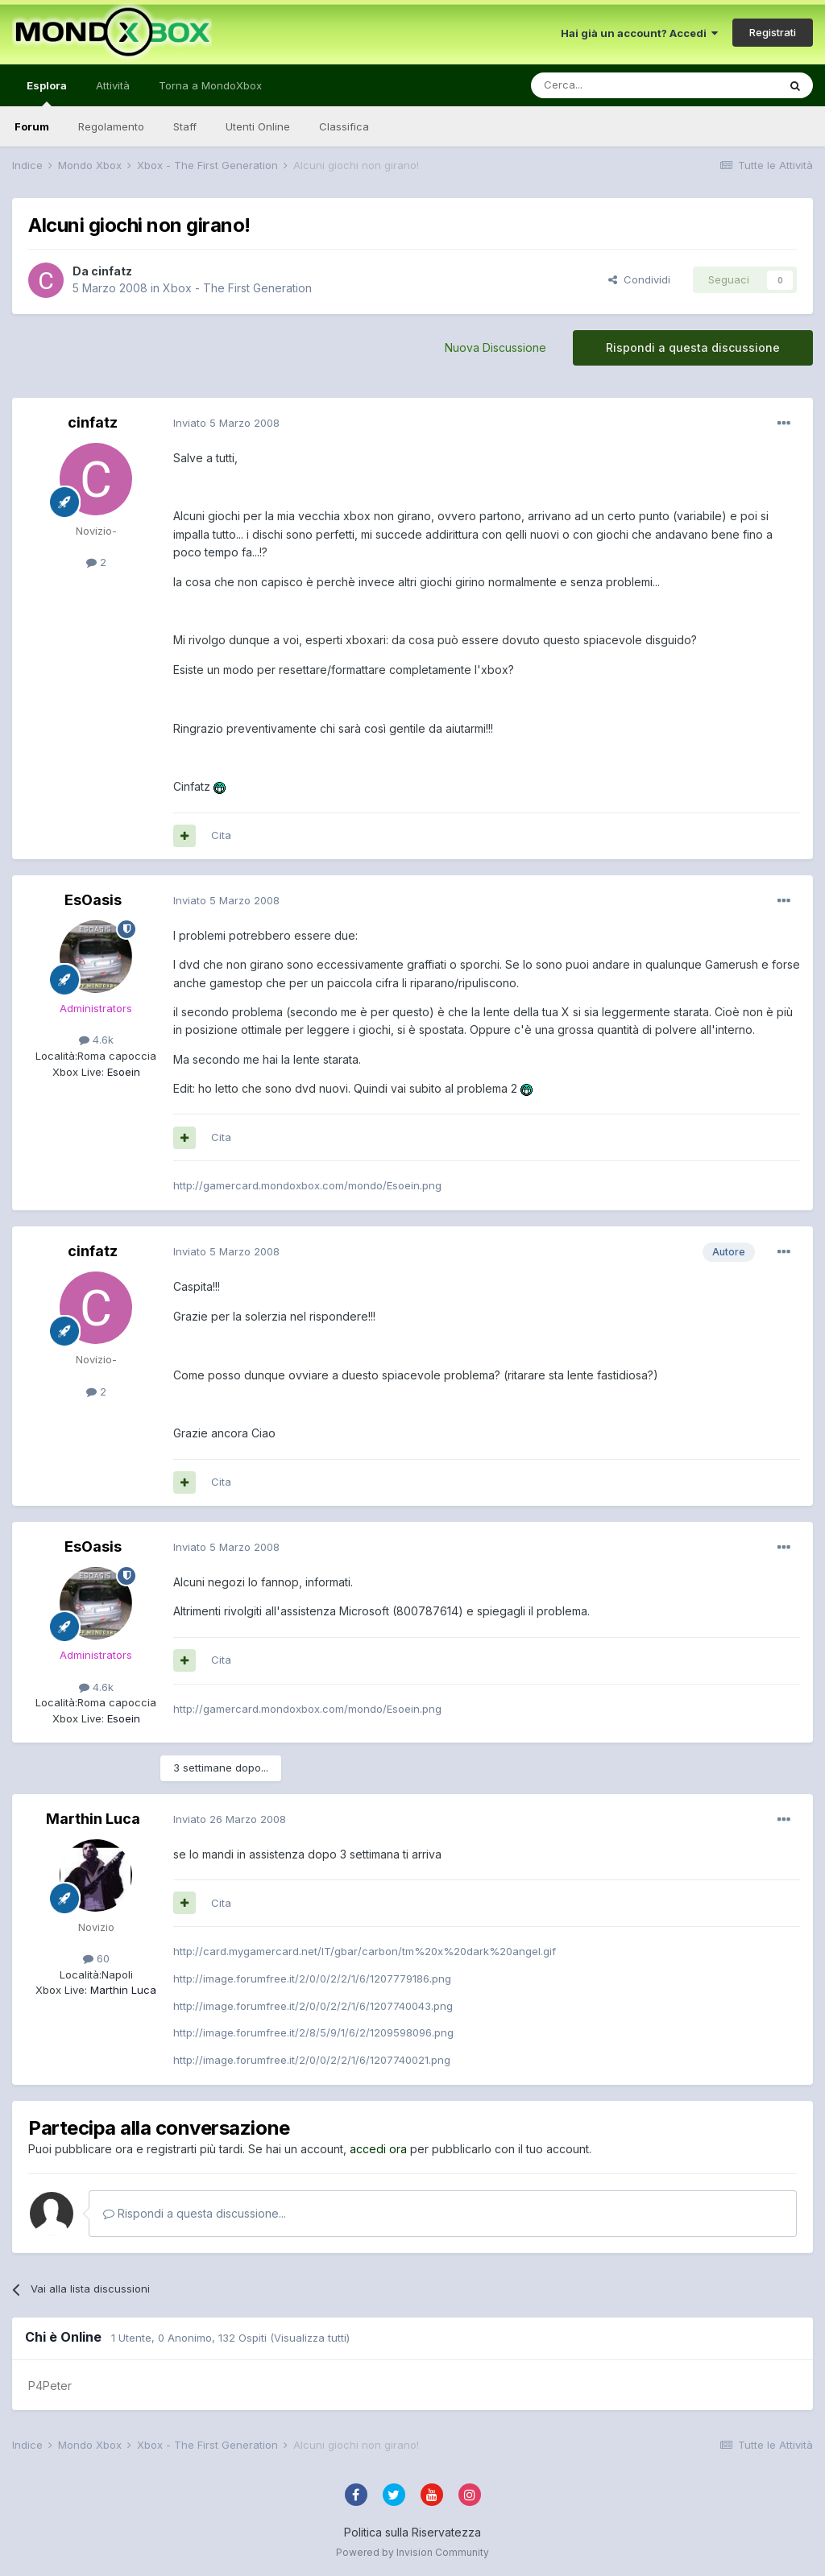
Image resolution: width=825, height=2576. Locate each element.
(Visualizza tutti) (310, 2337)
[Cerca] (606, 85)
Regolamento (111, 126)
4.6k (96, 1039)
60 (96, 1958)
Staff (185, 126)
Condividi (639, 279)
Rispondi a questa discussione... (194, 2213)
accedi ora (378, 2149)
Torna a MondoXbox (210, 85)
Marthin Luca (93, 1818)
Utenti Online (258, 126)
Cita (221, 835)
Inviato (226, 422)
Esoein (122, 1071)
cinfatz (111, 271)
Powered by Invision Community (412, 2552)
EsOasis (93, 899)
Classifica (344, 126)
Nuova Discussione (495, 347)
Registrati (772, 32)
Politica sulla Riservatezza (412, 2532)
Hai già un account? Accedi (639, 33)
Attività (113, 85)
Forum (32, 126)
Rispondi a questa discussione (693, 347)
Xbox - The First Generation (237, 288)
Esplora (47, 92)
